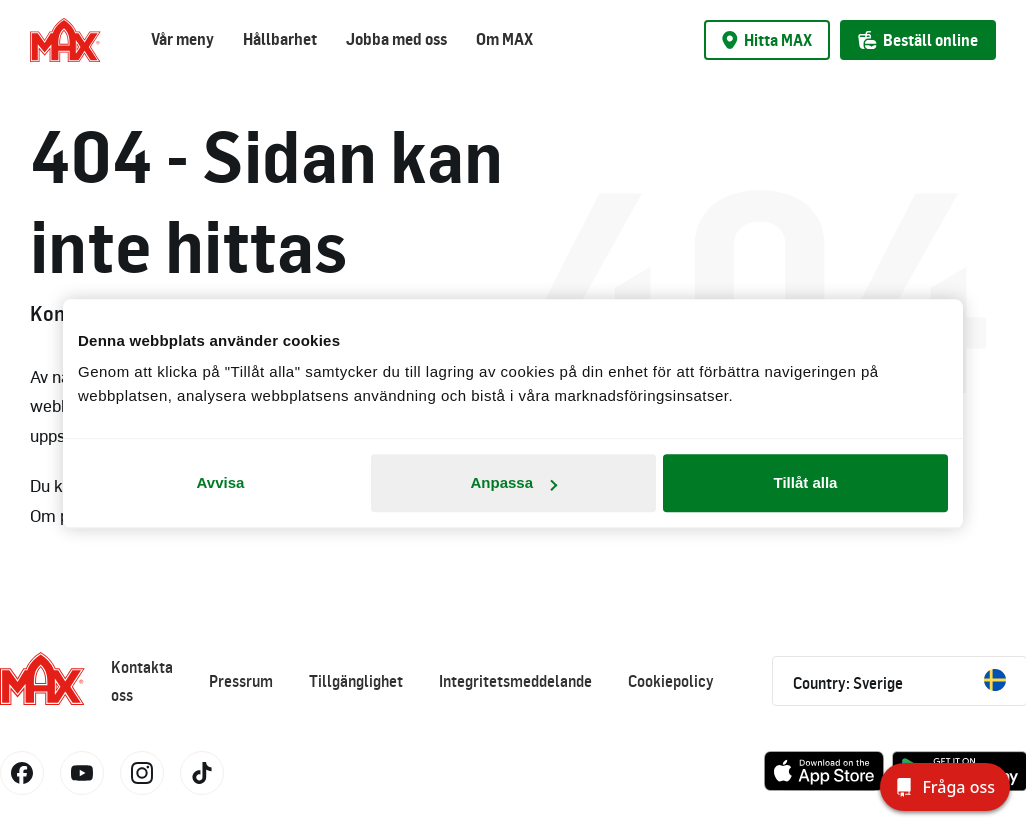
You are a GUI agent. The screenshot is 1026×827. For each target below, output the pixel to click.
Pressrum (241, 681)
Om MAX (504, 39)
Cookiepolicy (671, 681)
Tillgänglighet (356, 681)
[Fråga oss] (945, 787)
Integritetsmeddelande (515, 681)
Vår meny (182, 39)
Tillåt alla (806, 482)
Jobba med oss (396, 39)
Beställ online (918, 40)
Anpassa (513, 482)
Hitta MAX (767, 40)
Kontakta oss (142, 681)
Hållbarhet (280, 39)
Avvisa (221, 482)
